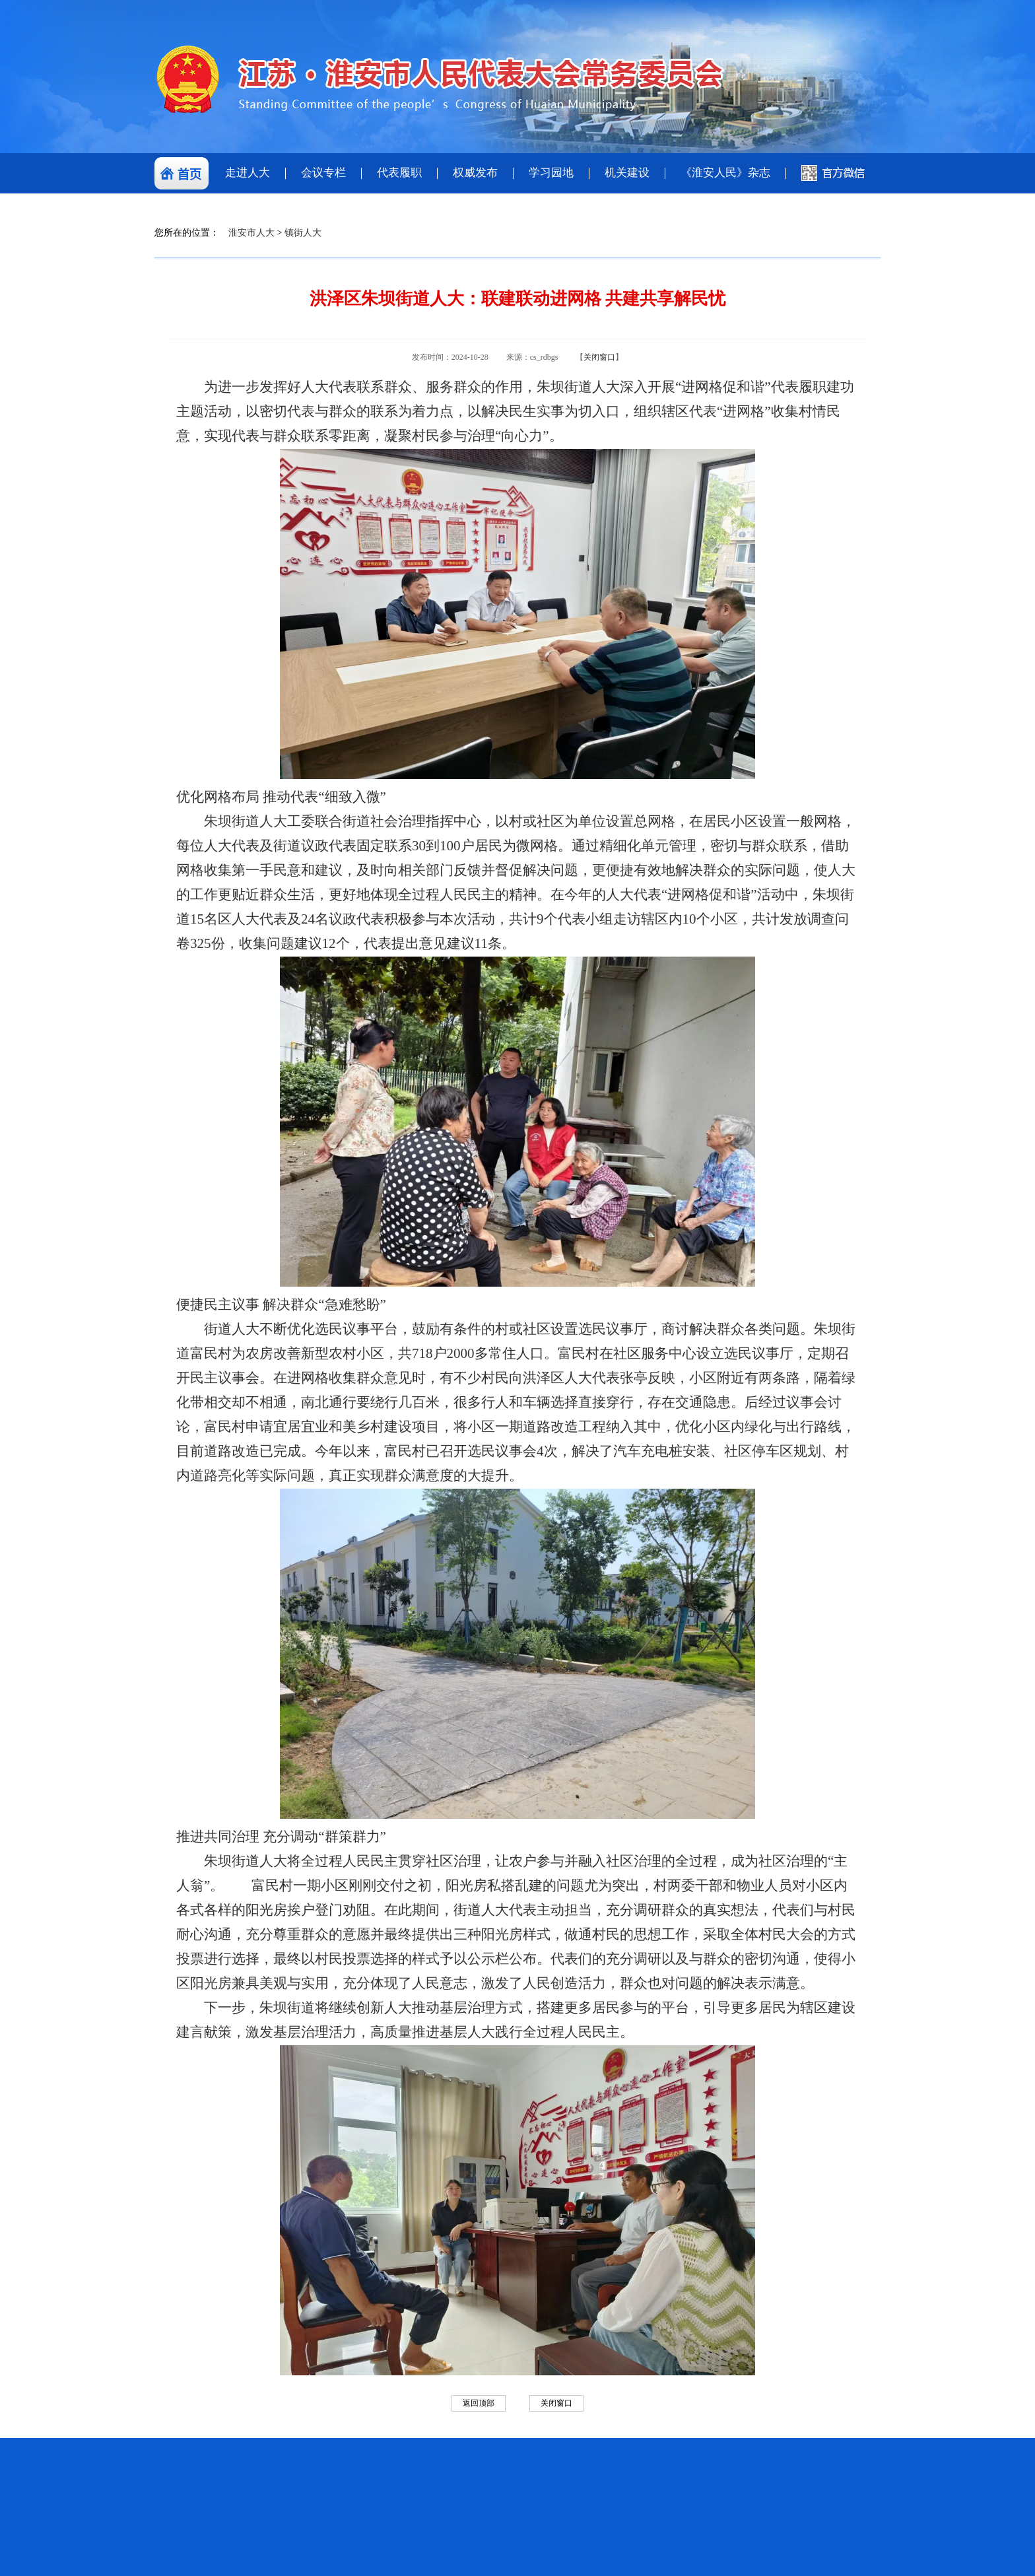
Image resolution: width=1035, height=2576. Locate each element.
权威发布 (475, 172)
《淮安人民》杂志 (725, 172)
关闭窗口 (599, 357)
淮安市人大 (251, 233)
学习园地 (551, 172)
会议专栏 (323, 172)
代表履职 (399, 172)
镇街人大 (302, 233)
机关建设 (627, 172)
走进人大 (247, 172)
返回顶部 (478, 2403)
